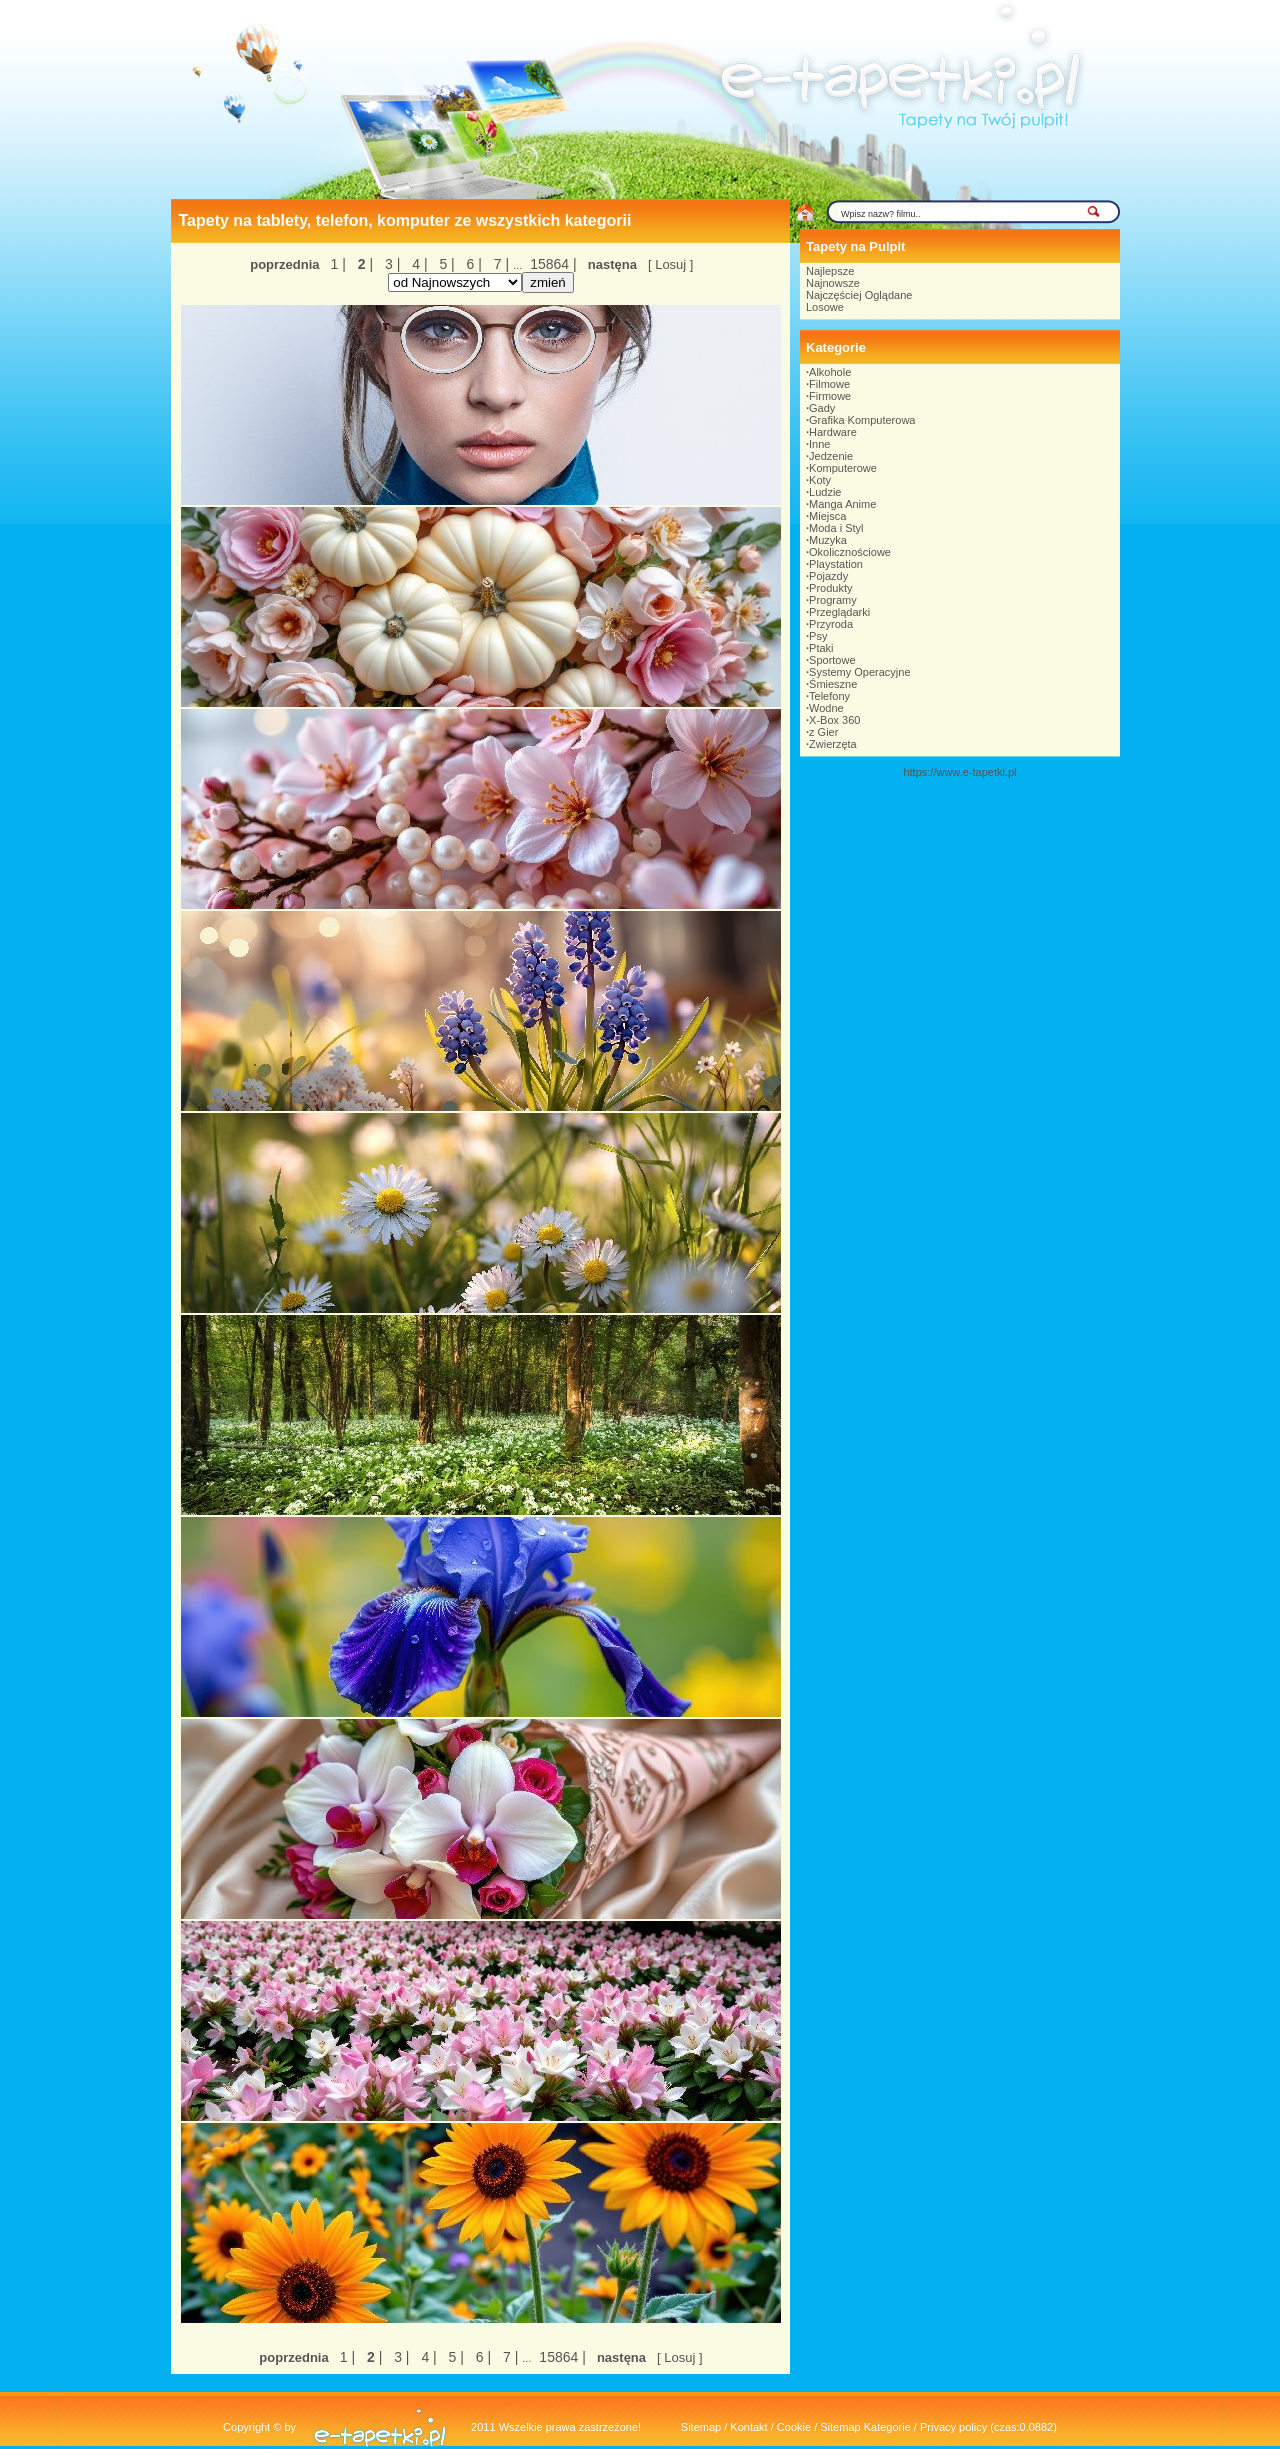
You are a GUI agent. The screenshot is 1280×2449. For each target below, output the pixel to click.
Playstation (836, 564)
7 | (499, 264)
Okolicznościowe (850, 552)
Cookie (794, 2427)
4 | (417, 264)
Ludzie (825, 492)
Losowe (825, 307)
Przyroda (831, 624)
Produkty (830, 588)
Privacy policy (953, 2427)
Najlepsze (830, 271)
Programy (833, 600)
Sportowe (832, 660)
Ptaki (821, 648)
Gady (822, 408)
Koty (820, 480)
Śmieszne (833, 684)
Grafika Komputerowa (862, 420)
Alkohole (830, 372)
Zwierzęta (833, 744)
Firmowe (830, 396)
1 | (338, 264)
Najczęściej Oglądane (859, 295)
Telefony (829, 696)
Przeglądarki (839, 612)
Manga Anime (842, 504)
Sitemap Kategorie (865, 2427)
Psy (818, 636)
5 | (445, 264)
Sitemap (701, 2427)
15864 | (551, 264)
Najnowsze (833, 283)
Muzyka (828, 540)
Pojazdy (828, 576)
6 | (472, 264)
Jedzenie (831, 456)
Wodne (826, 708)
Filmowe (829, 384)
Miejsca (827, 516)
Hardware (833, 432)
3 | (390, 264)
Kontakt (748, 2427)
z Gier (823, 732)
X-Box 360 (834, 720)
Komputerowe (843, 468)
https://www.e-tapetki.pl (959, 772)
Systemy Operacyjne (859, 672)
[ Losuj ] (671, 264)
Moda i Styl (836, 528)
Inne (819, 444)
